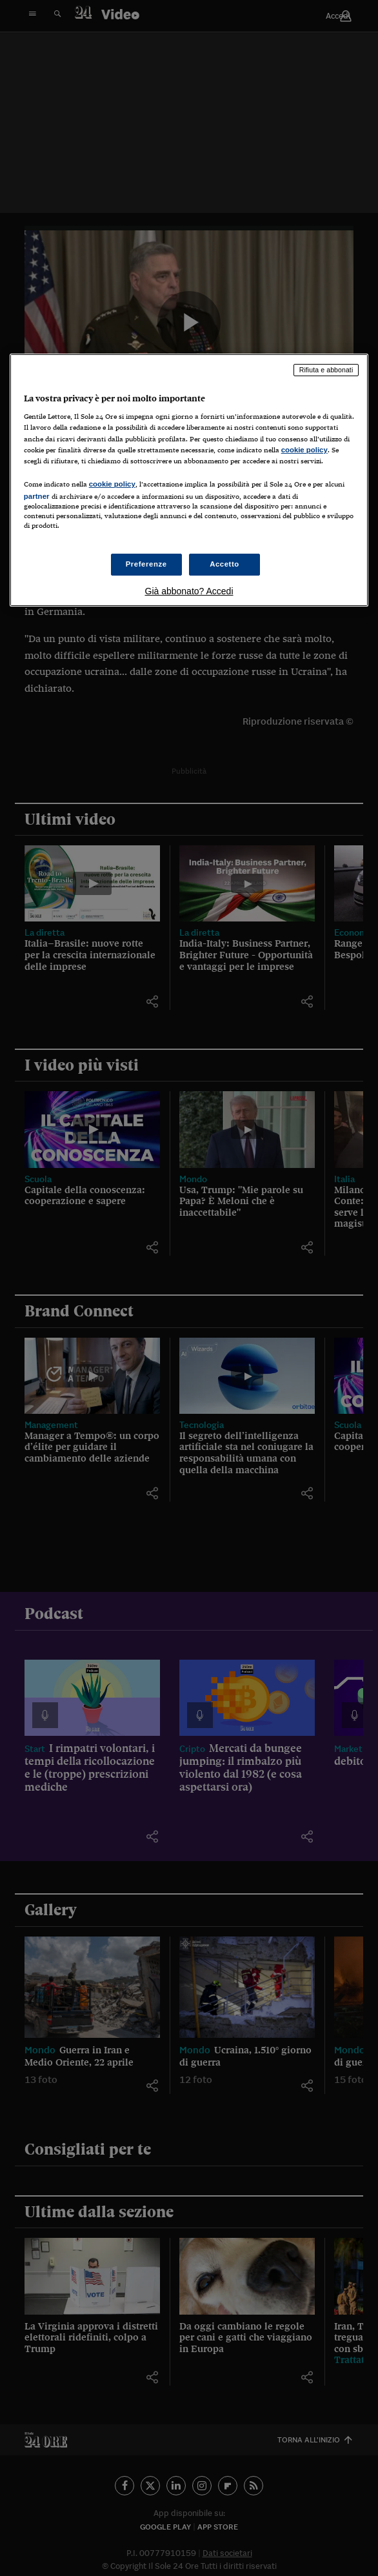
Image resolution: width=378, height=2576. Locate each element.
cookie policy (304, 450)
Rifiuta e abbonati (326, 370)
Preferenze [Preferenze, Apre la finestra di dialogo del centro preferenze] (146, 564)
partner (37, 496)
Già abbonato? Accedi (189, 591)
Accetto (224, 564)
